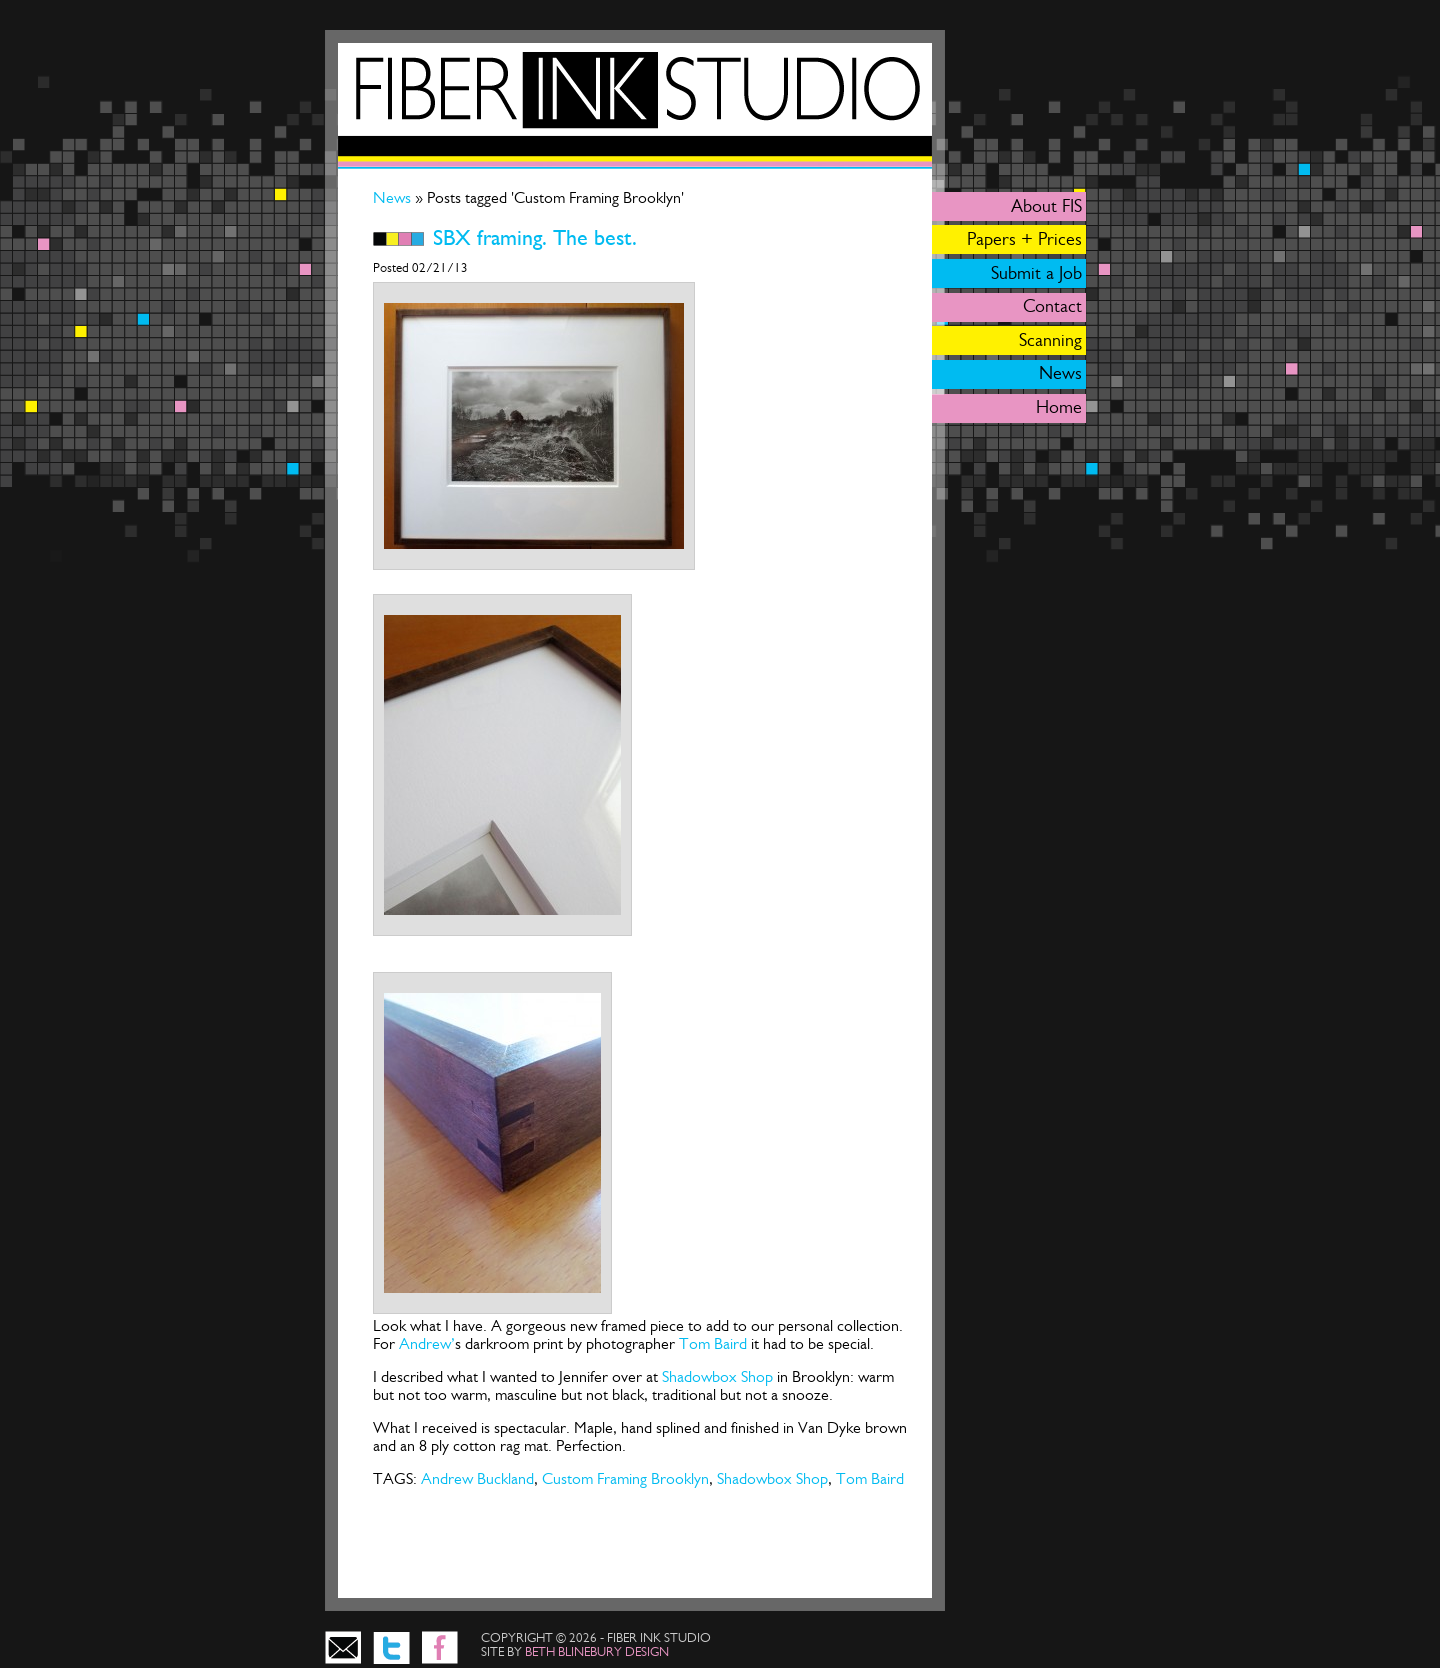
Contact (1052, 306)
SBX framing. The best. (535, 238)
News (394, 197)
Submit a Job (1036, 273)
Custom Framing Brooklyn (625, 1478)
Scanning (1050, 340)
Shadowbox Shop (717, 1376)
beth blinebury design (597, 1651)
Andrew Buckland (477, 1478)
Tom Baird (713, 1343)
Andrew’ (427, 1343)
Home (1059, 407)
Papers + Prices (1024, 239)
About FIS (1046, 206)
